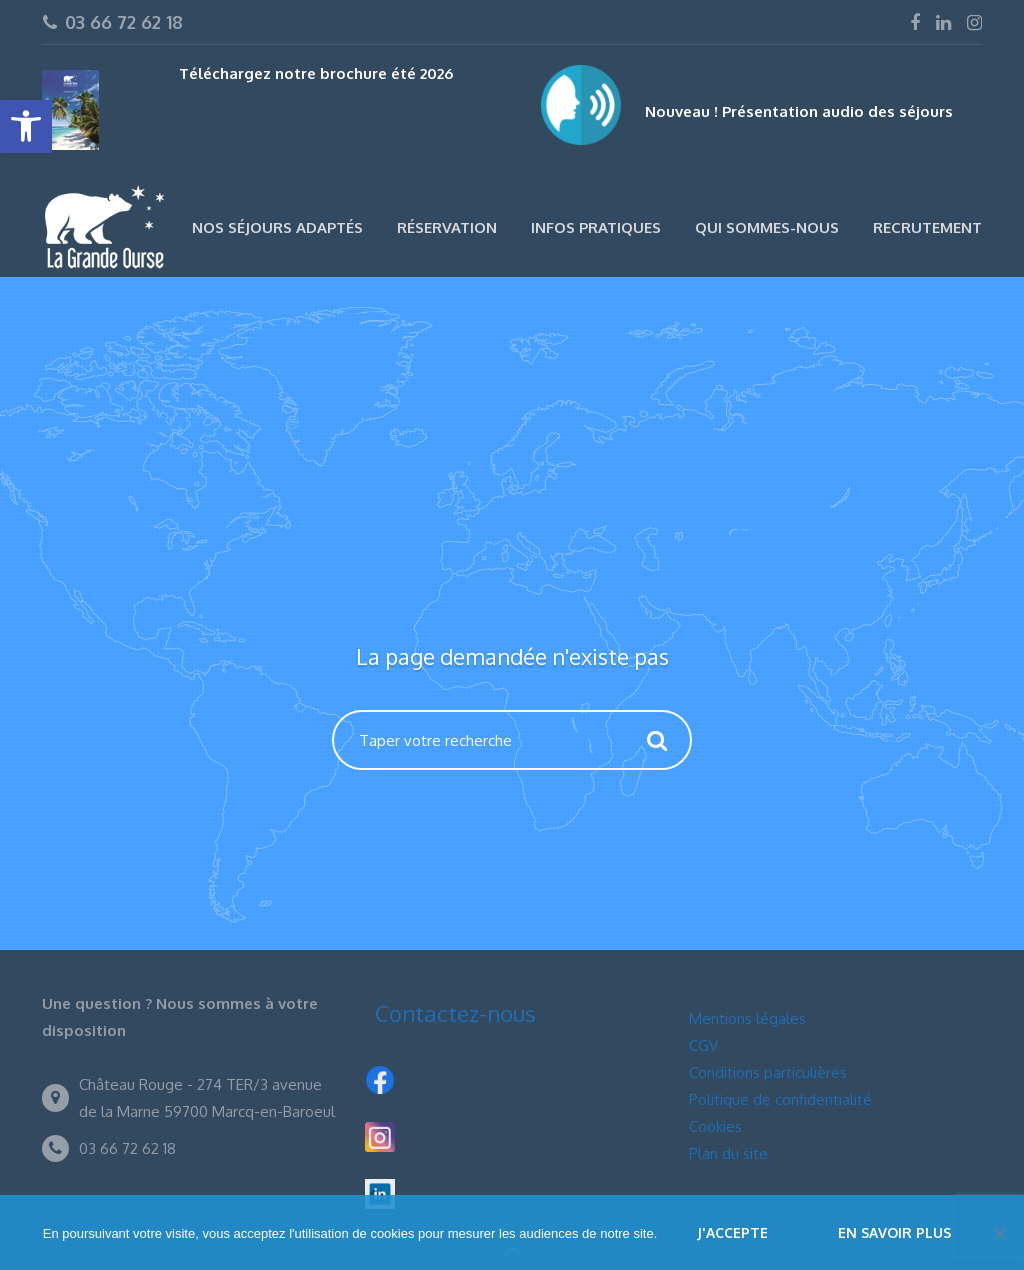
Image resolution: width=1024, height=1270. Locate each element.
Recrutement (927, 227)
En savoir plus (894, 1232)
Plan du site (728, 1153)
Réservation (447, 227)
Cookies (715, 1126)
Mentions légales (747, 1018)
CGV (703, 1045)
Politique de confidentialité (780, 1099)
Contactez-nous (455, 1013)
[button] (26, 126)
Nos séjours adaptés (277, 227)
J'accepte (732, 1232)
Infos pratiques (596, 227)
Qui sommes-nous (767, 227)
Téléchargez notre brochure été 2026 (316, 73)
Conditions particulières (768, 1072)
